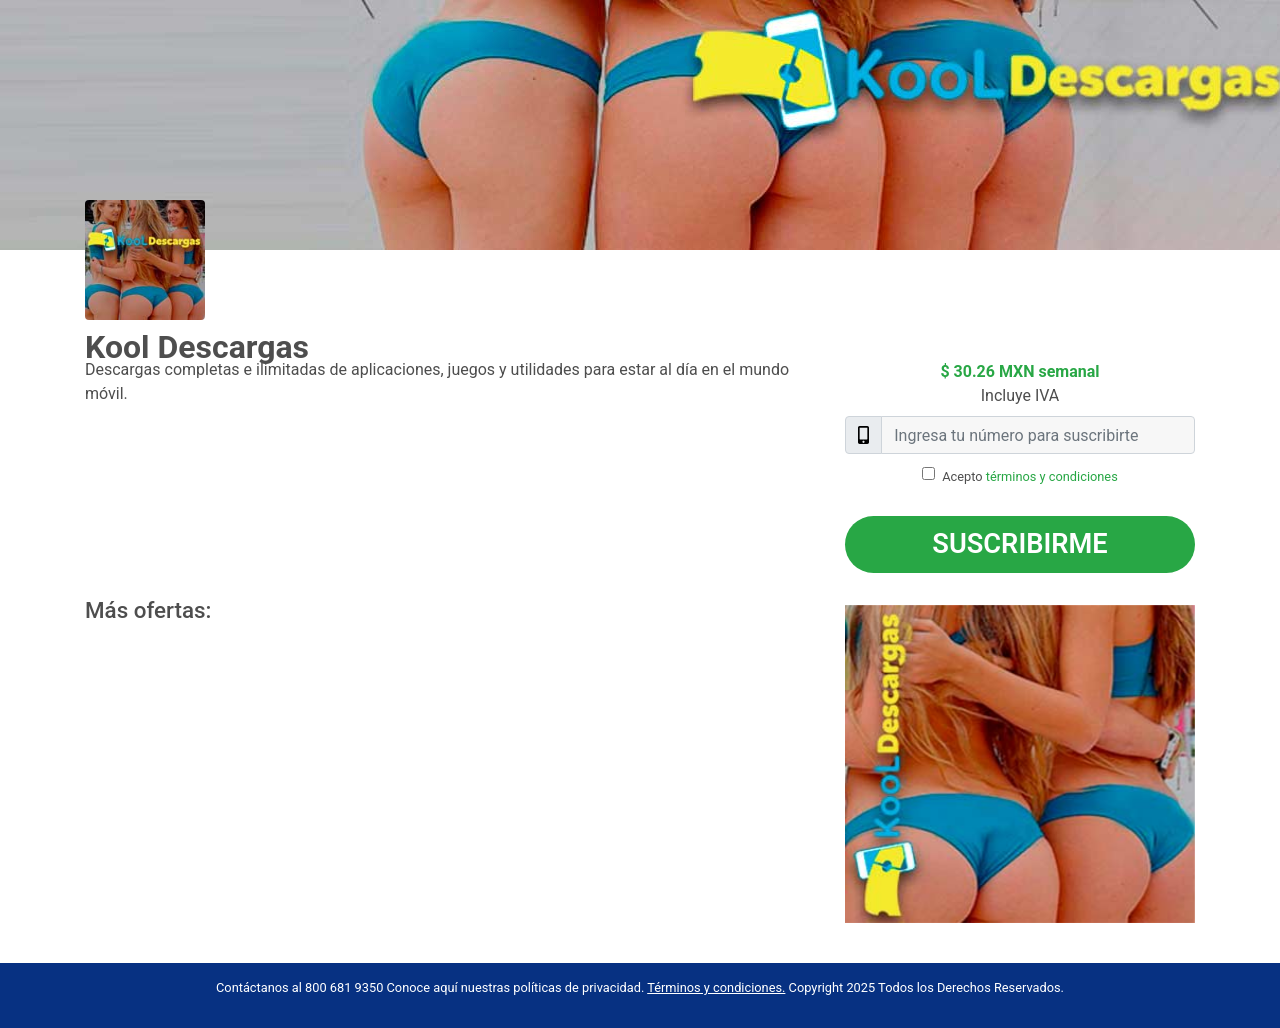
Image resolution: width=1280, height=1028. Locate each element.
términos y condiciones (1052, 476)
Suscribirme (1019, 544)
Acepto (1030, 476)
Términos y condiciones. (716, 987)
